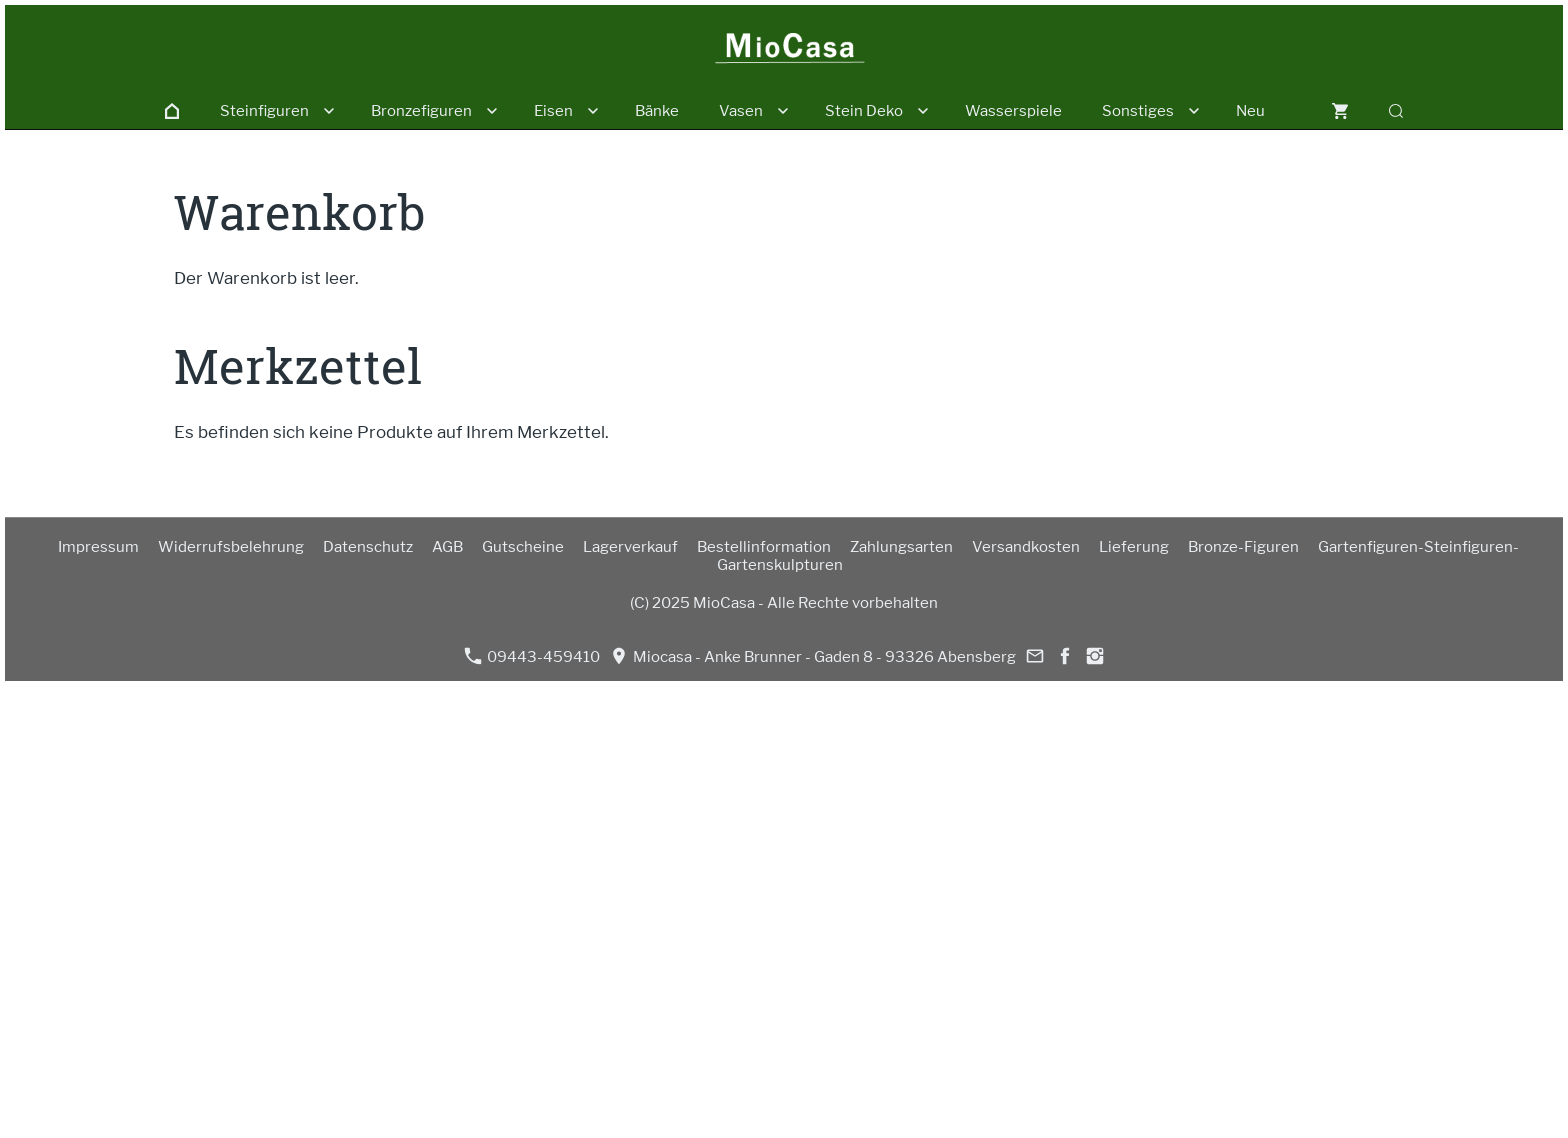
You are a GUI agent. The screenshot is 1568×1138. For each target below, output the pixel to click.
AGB (447, 547)
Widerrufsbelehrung (231, 547)
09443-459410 (532, 656)
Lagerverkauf (630, 547)
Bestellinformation (764, 547)
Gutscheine (523, 547)
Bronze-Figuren (1243, 547)
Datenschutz (368, 547)
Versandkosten (1026, 547)
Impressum (98, 547)
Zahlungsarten (901, 547)
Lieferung (1134, 547)
